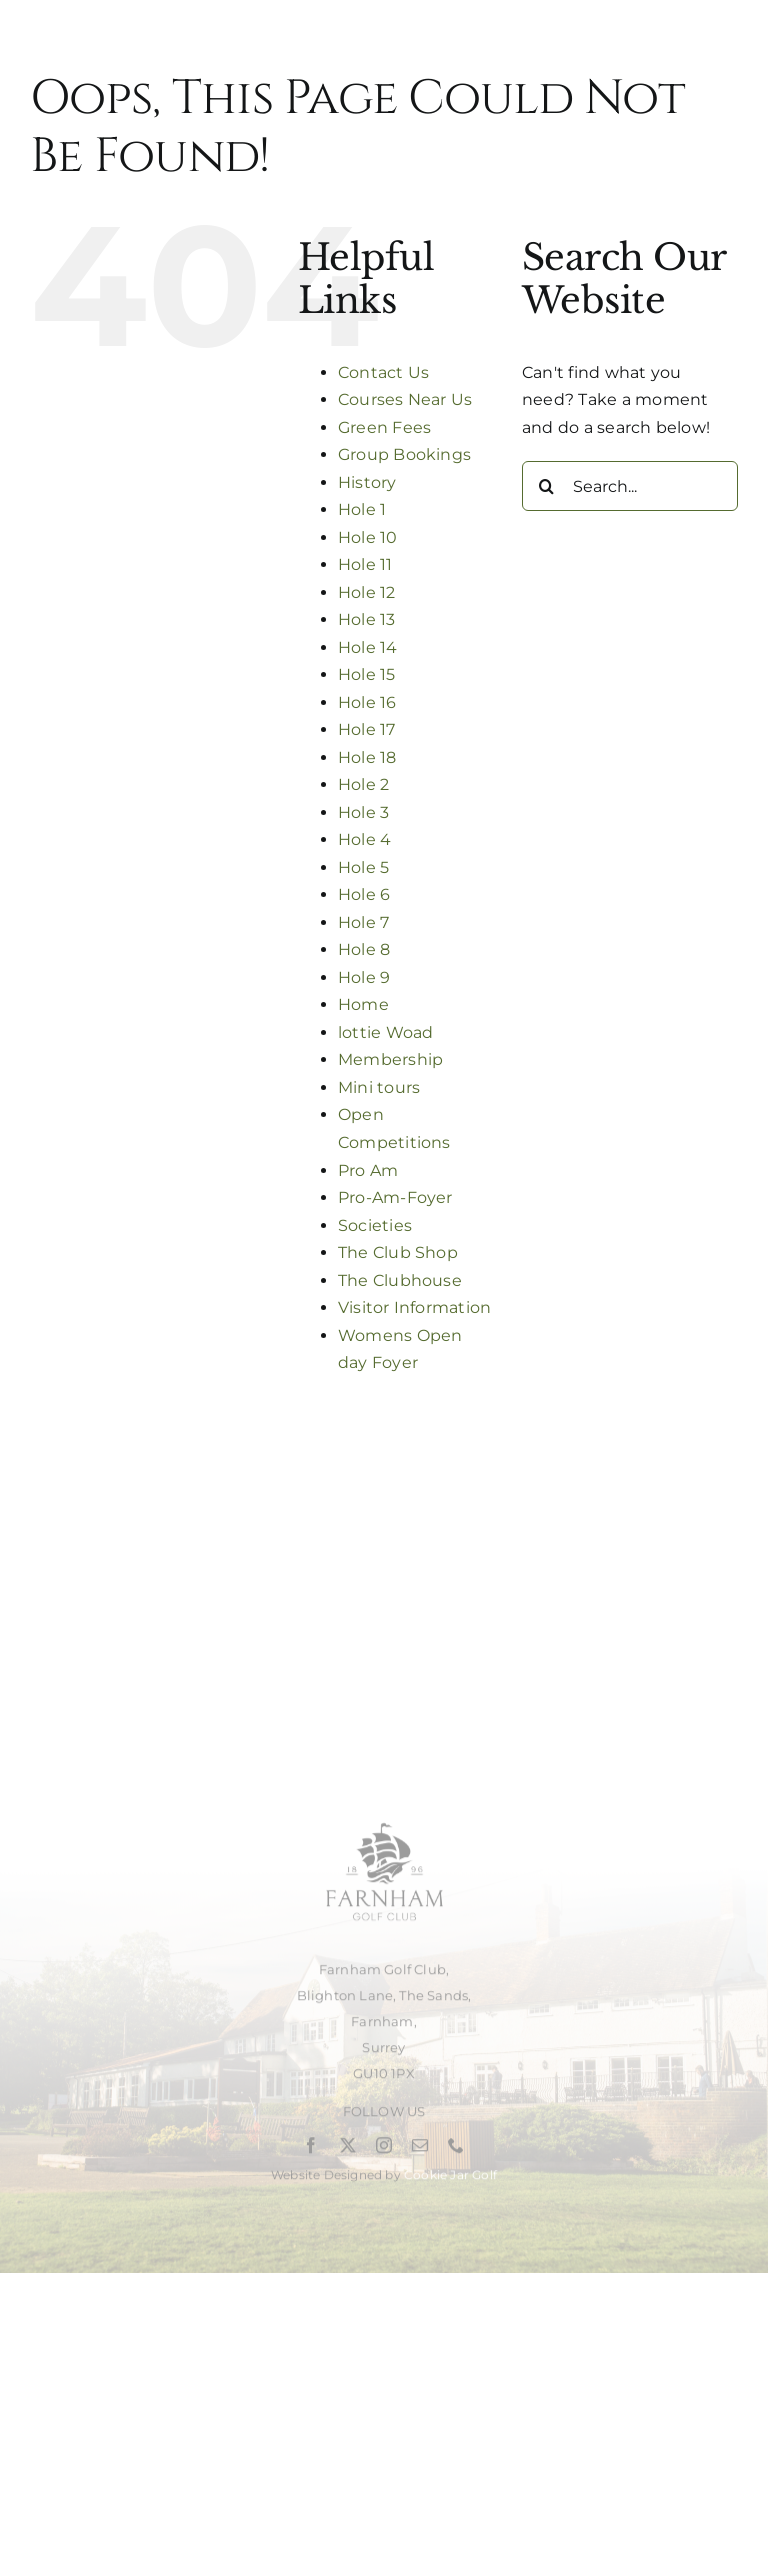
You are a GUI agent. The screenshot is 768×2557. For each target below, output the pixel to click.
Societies (375, 1225)
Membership (390, 1059)
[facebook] (311, 2151)
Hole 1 (362, 509)
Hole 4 (364, 839)
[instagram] (384, 2151)
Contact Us (383, 372)
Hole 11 (365, 564)
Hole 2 (363, 784)
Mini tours (379, 1087)
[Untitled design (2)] (384, 1822)
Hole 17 (367, 729)
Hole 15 (367, 674)
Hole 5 (363, 867)
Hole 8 (364, 949)
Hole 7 (363, 922)
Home (363, 1004)
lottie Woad (386, 1032)
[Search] (547, 486)
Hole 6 (364, 894)
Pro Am (368, 1170)
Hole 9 (364, 977)
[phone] (456, 2151)
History (367, 482)
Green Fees (384, 427)
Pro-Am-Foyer (395, 1197)
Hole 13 (367, 619)
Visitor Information (415, 1307)
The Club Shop (398, 1252)
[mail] (420, 2151)
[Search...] (630, 486)
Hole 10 (368, 537)
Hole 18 (367, 757)
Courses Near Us (405, 399)
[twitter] (348, 2151)
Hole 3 (363, 812)
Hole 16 (367, 702)
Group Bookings (404, 454)
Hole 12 (367, 592)
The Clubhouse (400, 1280)
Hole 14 (368, 647)
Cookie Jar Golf (450, 2180)
